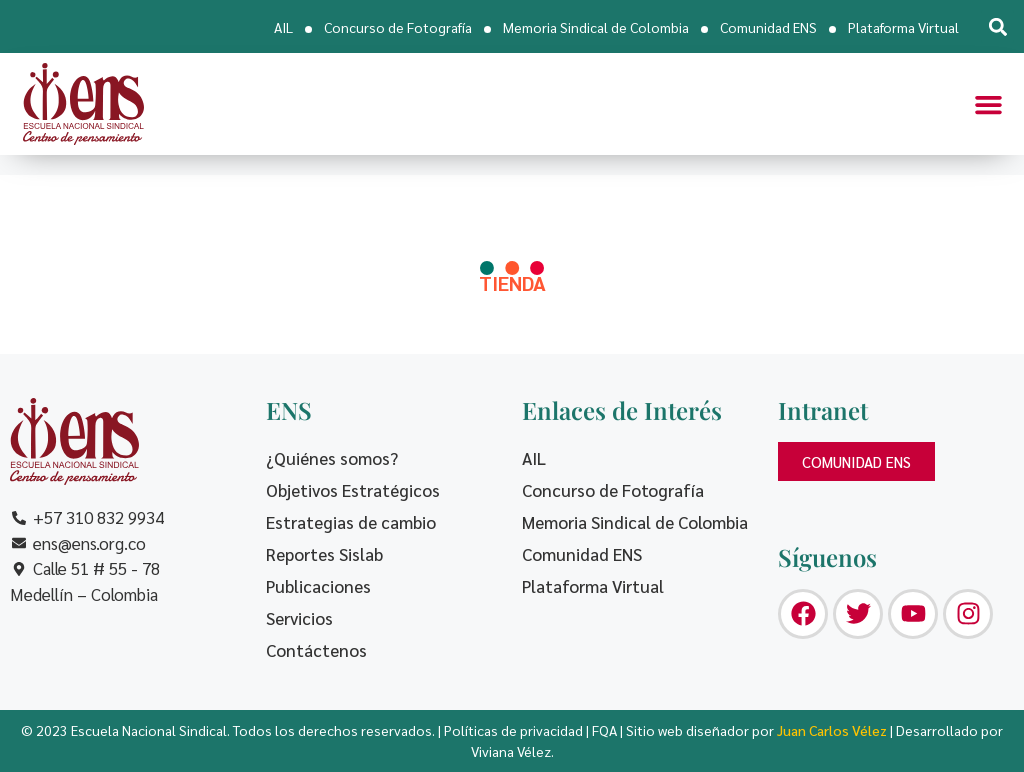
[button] (997, 26)
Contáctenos (316, 650)
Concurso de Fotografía (398, 27)
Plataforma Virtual (903, 27)
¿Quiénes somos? (332, 458)
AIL (283, 27)
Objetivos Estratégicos (353, 490)
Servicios (299, 618)
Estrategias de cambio (351, 522)
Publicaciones (318, 586)
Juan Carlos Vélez (832, 730)
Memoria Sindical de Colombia (596, 27)
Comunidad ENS (768, 27)
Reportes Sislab (324, 554)
